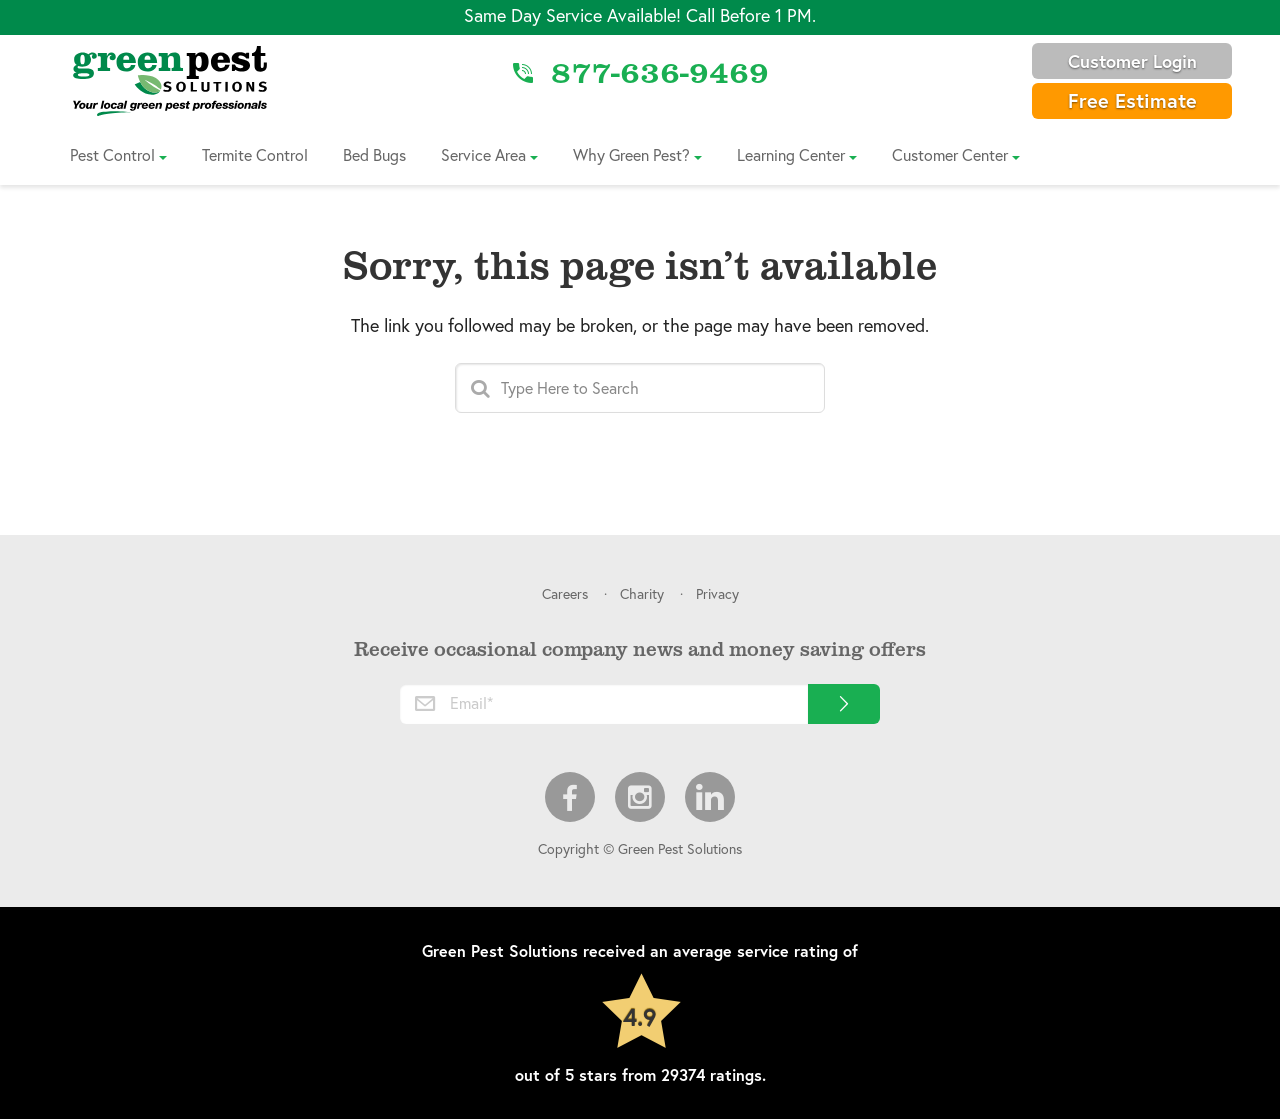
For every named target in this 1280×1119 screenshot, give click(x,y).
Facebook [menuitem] (570, 797)
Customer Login (1132, 61)
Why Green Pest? (631, 154)
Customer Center (950, 154)
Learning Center (791, 154)
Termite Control (255, 154)
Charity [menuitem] (642, 593)
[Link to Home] (170, 80)
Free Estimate (1132, 100)
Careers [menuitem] (565, 593)
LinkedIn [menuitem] (710, 797)
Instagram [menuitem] (640, 797)
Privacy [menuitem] (717, 593)
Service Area (483, 154)
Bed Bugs (374, 154)
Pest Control (112, 154)
